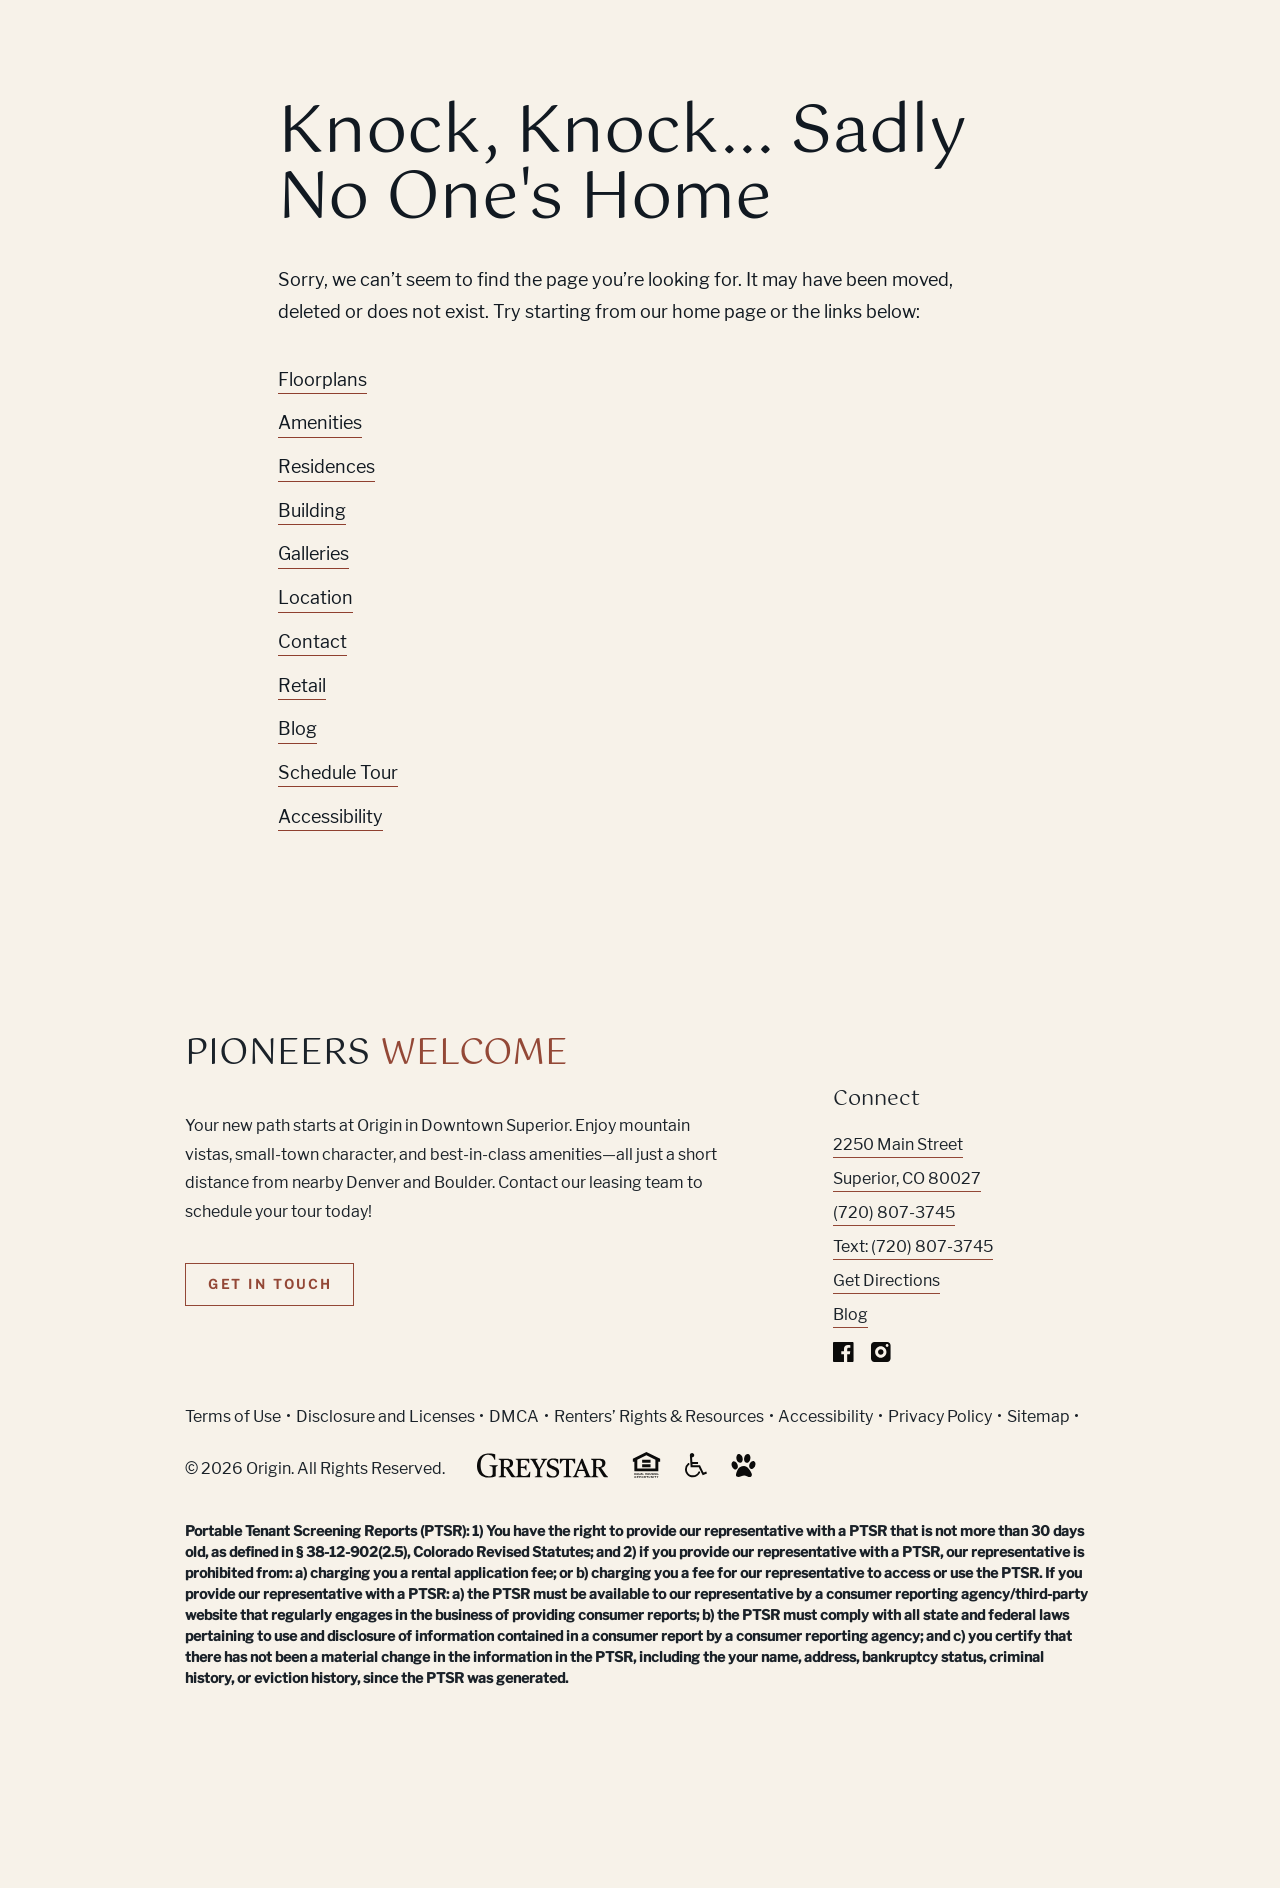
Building (312, 510)
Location (315, 597)
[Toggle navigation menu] (1220, 55)
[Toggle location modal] (62, 1825)
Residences (326, 466)
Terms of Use (233, 1416)
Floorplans (322, 379)
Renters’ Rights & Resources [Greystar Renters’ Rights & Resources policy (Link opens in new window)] (659, 1416)
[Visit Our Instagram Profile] (881, 1356)
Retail (302, 685)
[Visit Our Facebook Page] (843, 1356)
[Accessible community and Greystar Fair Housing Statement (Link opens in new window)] (696, 1472)
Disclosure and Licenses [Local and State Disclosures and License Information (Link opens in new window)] (385, 1416)
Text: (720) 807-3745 (913, 1246)
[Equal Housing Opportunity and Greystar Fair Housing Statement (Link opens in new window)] (646, 1474)
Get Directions (886, 1280)
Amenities (320, 422)
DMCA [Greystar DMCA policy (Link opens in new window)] (514, 1416)
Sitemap (1038, 1416)
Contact (312, 641)
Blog (297, 728)
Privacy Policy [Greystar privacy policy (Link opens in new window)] (940, 1416)
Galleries (313, 553)
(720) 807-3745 (894, 1212)
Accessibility (330, 816)
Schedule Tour (338, 772)
